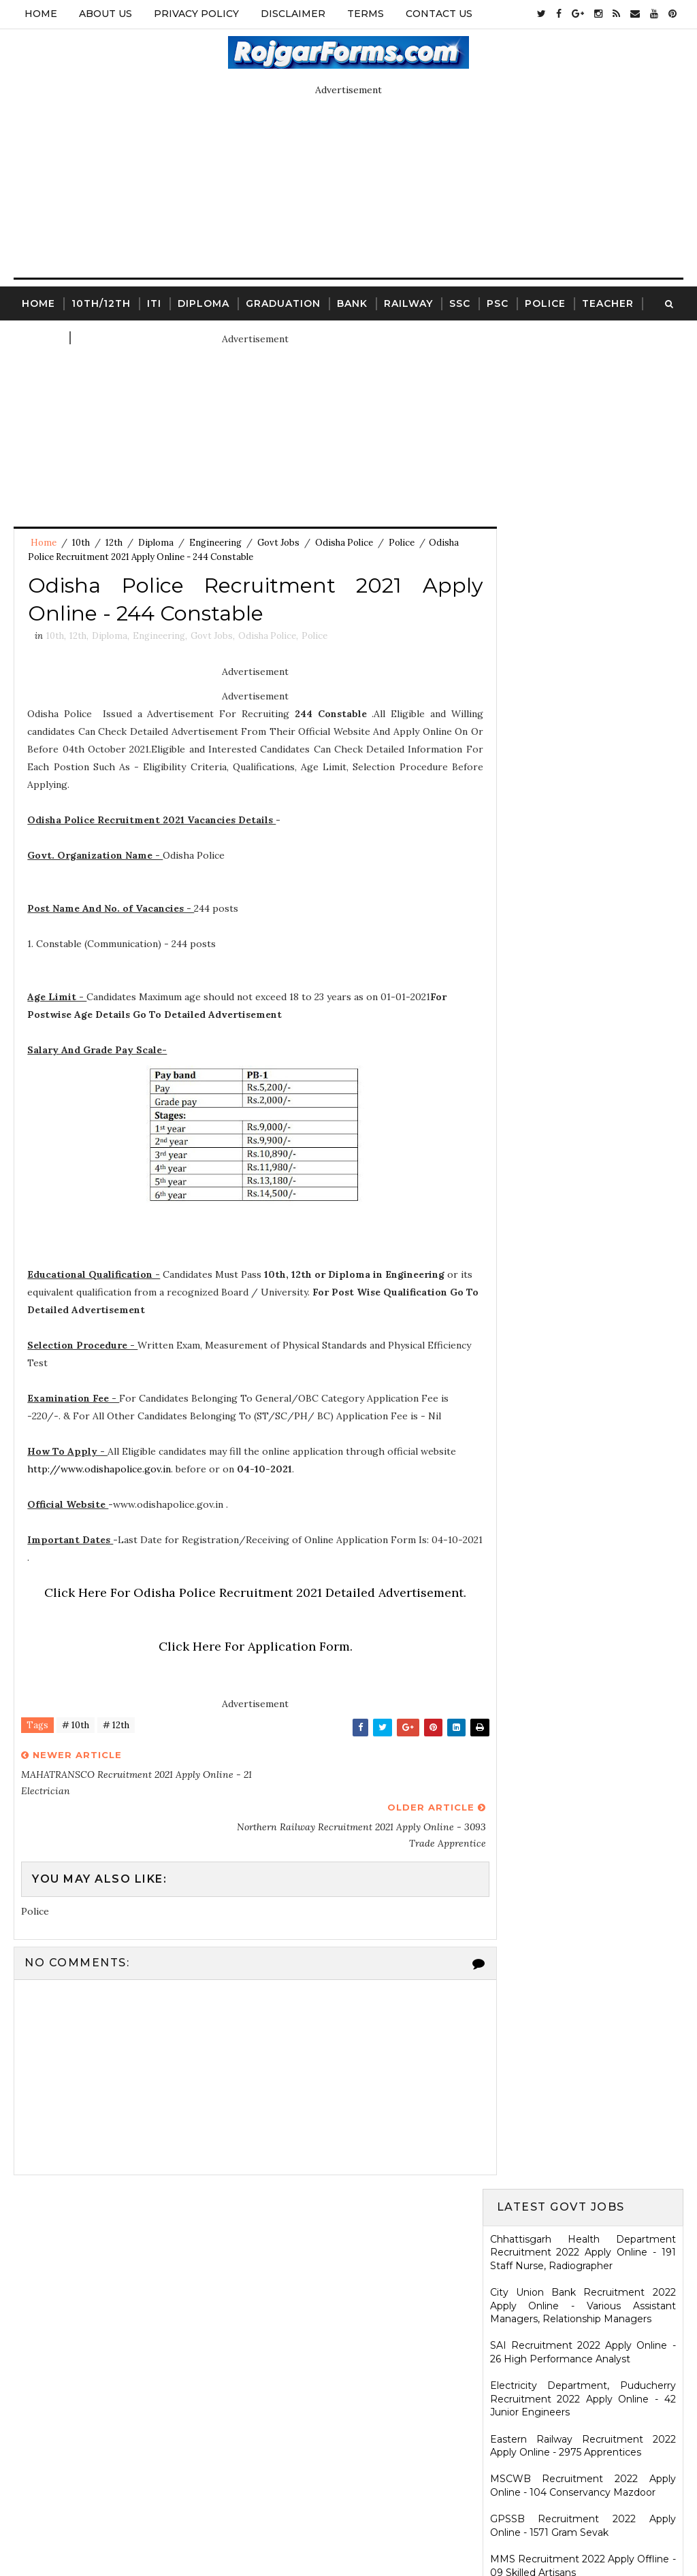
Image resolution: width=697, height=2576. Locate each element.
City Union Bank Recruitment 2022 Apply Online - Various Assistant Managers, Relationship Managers (583, 449)
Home (41, 13)
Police (545, 302)
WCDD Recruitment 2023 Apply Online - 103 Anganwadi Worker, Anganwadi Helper (583, 2134)
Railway (408, 302)
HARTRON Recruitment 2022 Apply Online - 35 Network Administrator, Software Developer (583, 1169)
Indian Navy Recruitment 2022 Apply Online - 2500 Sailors (583, 896)
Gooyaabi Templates (452, 2532)
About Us (105, 13)
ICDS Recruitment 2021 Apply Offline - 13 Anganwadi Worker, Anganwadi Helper (583, 1980)
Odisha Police (344, 542)
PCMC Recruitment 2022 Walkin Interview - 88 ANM (583, 1216)
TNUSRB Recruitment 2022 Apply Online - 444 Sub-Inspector (583, 1016)
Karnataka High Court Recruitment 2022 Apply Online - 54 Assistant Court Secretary (583, 1062)
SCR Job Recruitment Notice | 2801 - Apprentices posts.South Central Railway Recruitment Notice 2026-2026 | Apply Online (583, 1832)
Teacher (608, 302)
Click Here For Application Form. (243, 1649)
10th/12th (101, 302)
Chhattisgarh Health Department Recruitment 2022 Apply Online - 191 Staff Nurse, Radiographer (583, 396)
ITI (154, 302)
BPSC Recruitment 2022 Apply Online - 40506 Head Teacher (583, 790)
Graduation (283, 302)
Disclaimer (293, 13)
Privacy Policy (196, 13)
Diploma (203, 302)
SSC (459, 302)
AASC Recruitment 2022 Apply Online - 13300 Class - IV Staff (583, 936)
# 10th (75, 1729)
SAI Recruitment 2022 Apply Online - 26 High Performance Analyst (583, 497)
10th (81, 542)
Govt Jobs (278, 542)
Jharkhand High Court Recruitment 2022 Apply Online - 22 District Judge (583, 750)
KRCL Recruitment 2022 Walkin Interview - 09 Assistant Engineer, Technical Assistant (583, 1116)
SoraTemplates (288, 2532)
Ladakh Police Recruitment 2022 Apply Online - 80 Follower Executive (583, 1256)
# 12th (116, 1729)
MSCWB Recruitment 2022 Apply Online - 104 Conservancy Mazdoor (583, 629)
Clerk (96, 336)
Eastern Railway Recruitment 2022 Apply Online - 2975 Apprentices (583, 590)
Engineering (215, 542)
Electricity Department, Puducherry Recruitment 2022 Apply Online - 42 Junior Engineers (583, 542)
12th (114, 542)
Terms (365, 13)
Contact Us (439, 13)
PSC (497, 302)
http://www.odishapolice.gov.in (100, 1472)
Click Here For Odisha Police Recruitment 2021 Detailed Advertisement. (244, 1596)
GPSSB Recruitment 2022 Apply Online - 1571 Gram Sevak (583, 669)
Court (41, 336)
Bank (352, 302)
